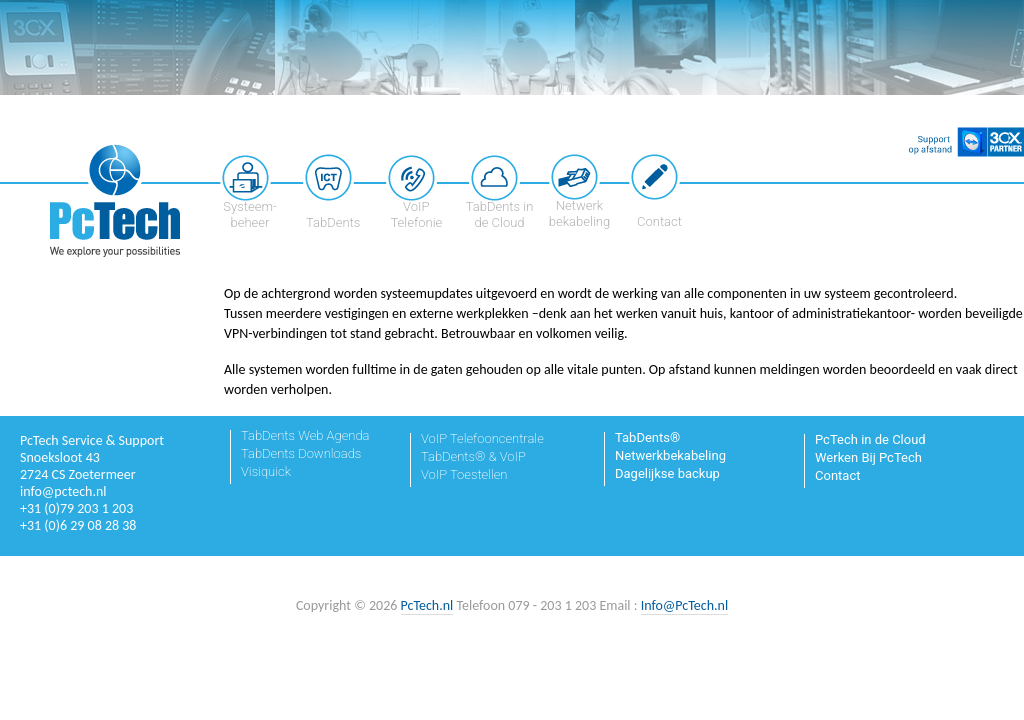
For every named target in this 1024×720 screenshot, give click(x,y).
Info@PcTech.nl (684, 605)
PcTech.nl (427, 605)
